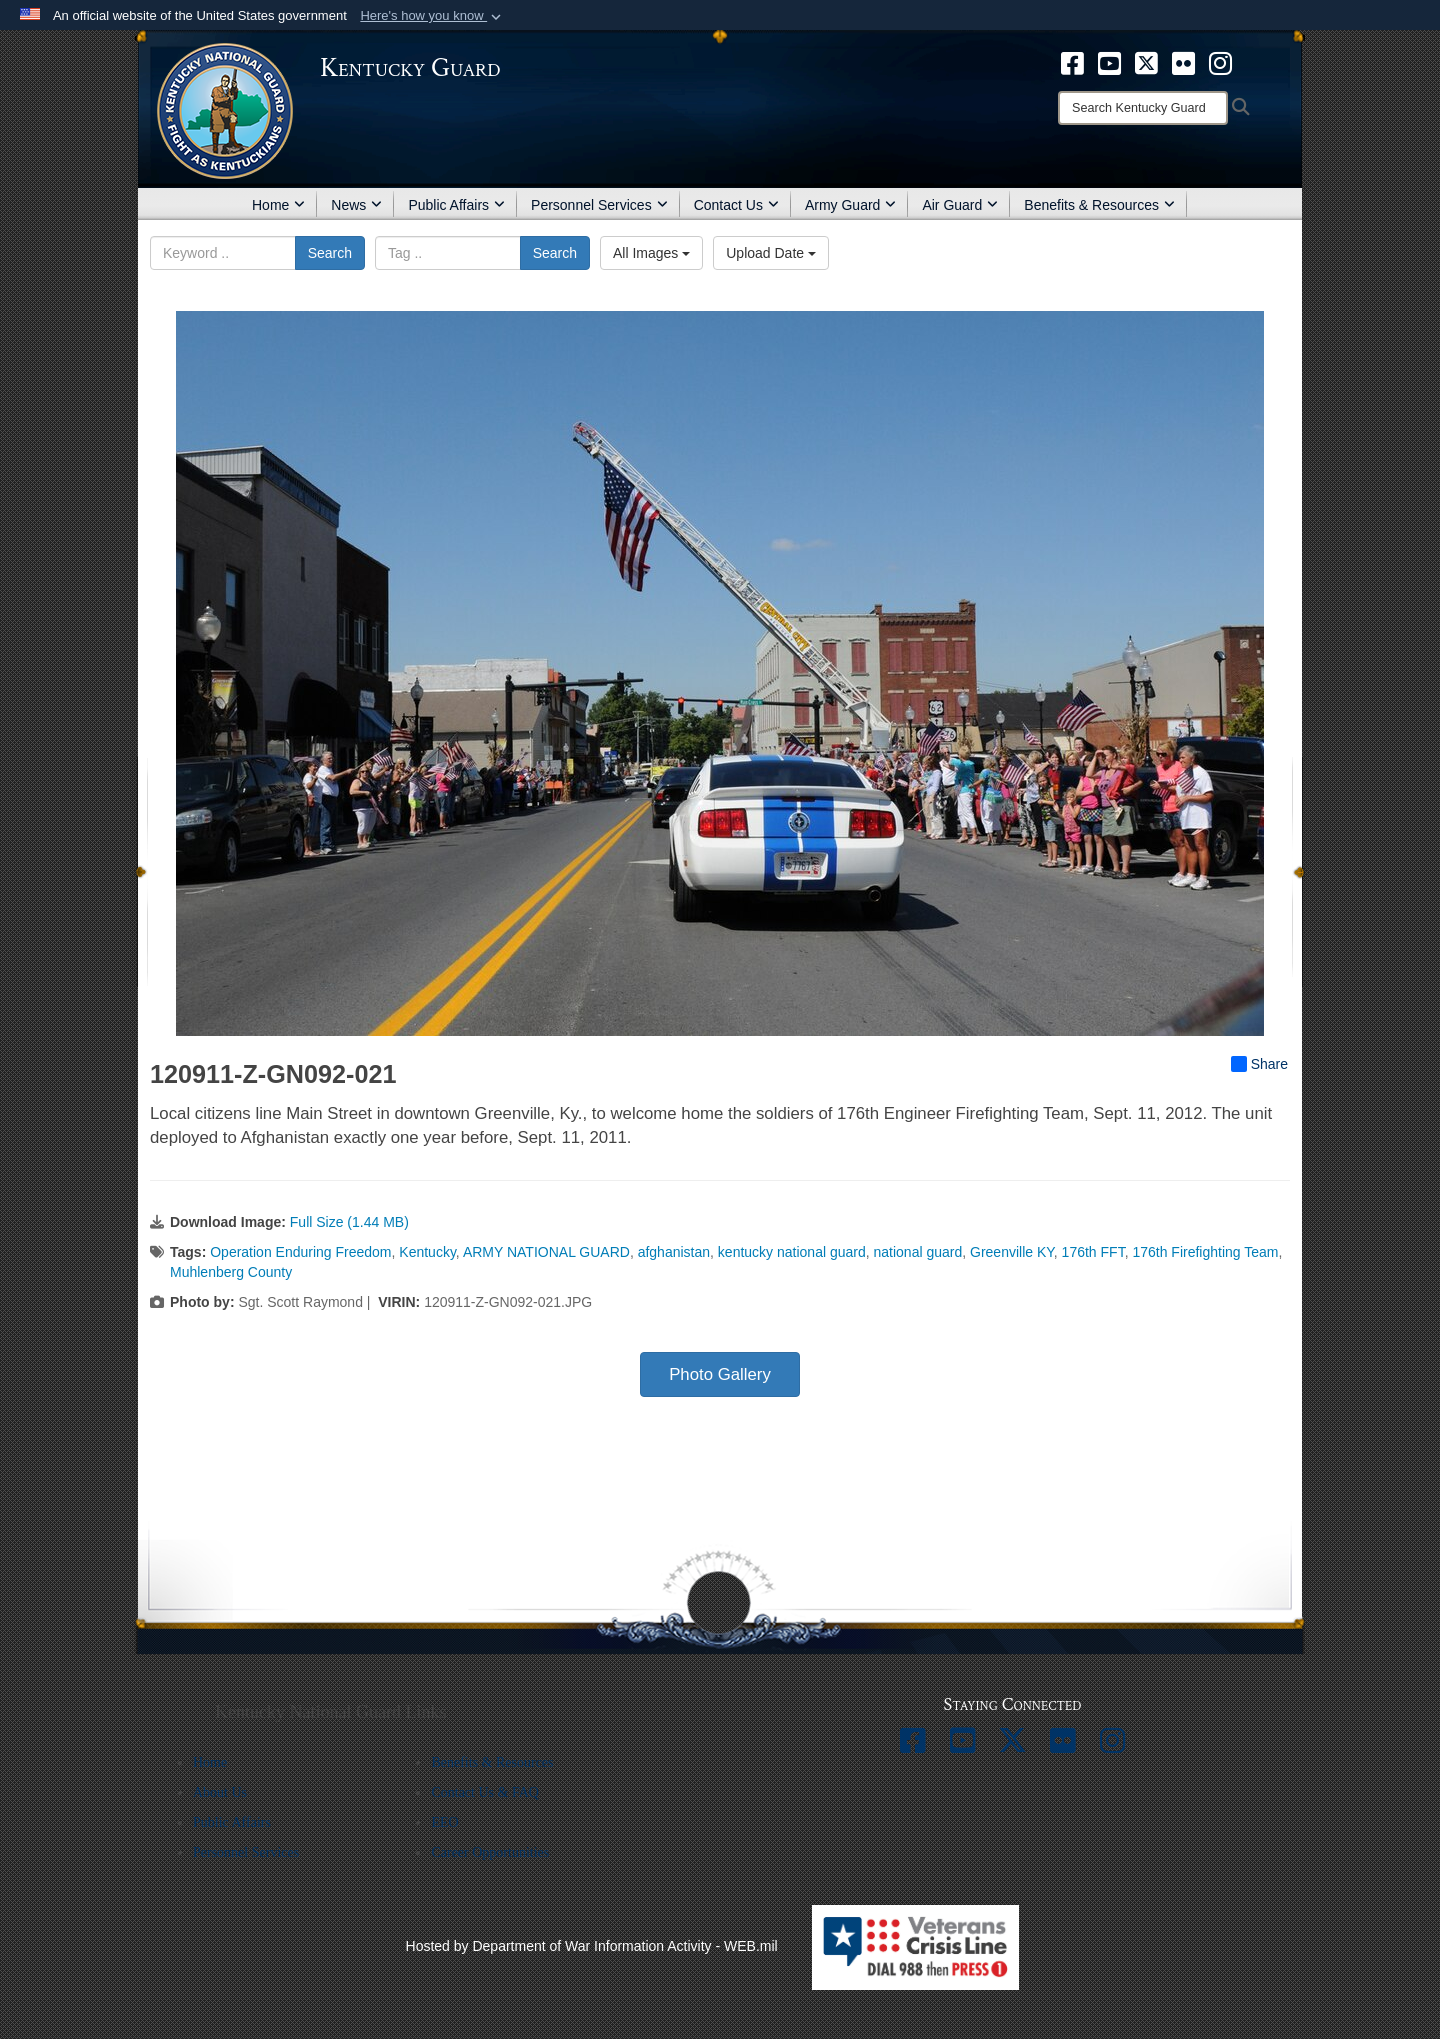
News (356, 205)
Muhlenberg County (231, 1272)
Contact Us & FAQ (484, 1792)
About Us (220, 1792)
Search (330, 253)
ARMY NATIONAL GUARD (546, 1252)
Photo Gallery (720, 1374)
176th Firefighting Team (1205, 1252)
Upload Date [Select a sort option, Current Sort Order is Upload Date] (771, 253)
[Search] (1143, 108)
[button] (432, 16)
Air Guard (960, 205)
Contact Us (736, 205)
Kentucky (427, 1252)
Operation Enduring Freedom (300, 1252)
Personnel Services (599, 205)
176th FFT (1093, 1252)
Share (1259, 1064)
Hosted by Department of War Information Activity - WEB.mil (592, 1946)
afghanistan (674, 1252)
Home (278, 205)
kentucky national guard (792, 1252)
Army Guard (850, 205)
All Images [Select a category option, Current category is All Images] (651, 253)
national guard (918, 1252)
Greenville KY (1012, 1252)
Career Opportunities (490, 1852)
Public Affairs (456, 205)
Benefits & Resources (1099, 205)
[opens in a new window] (1072, 62)
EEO (444, 1822)
